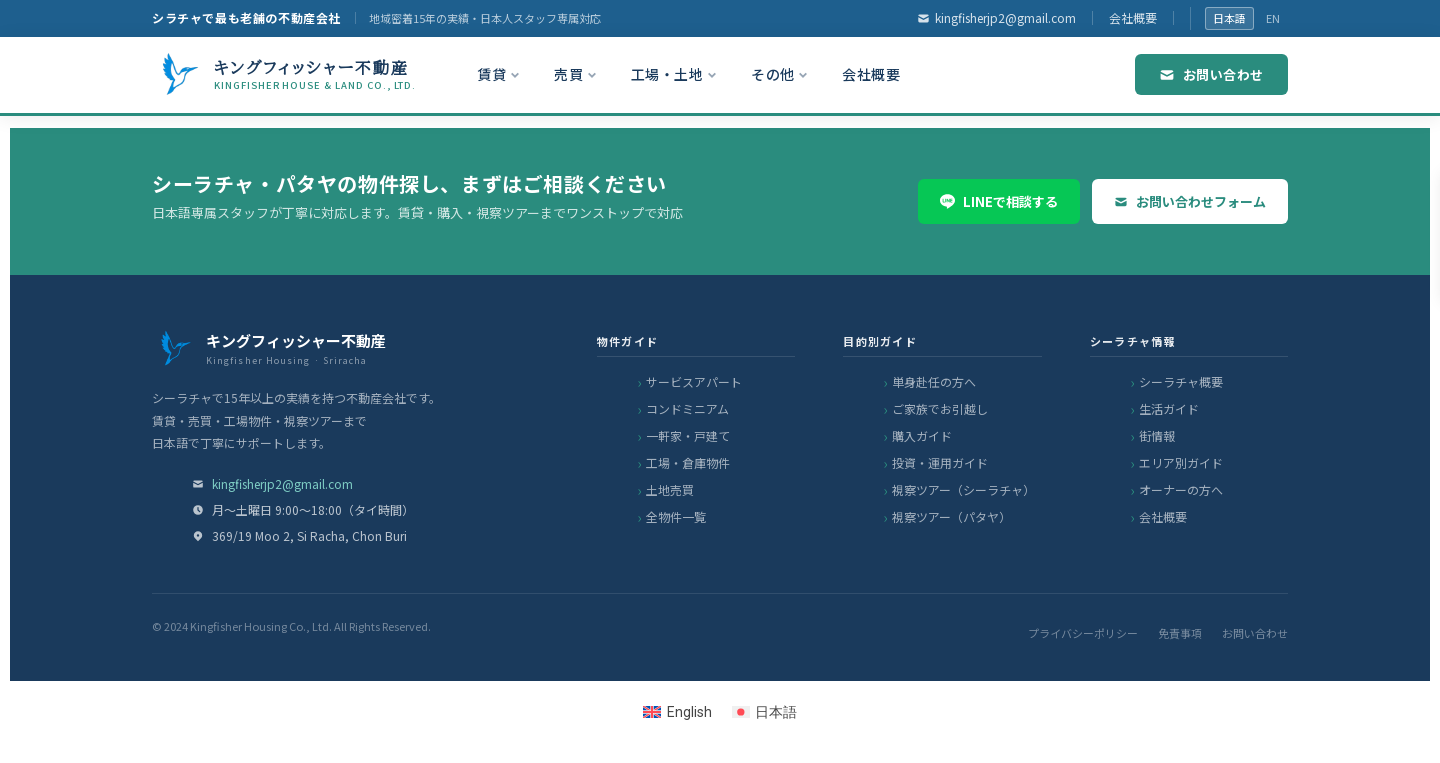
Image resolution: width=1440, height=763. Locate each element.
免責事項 (1180, 633)
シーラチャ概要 (1181, 381)
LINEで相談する (999, 201)
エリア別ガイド (1181, 462)
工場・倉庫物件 (688, 462)
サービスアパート (694, 381)
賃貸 (498, 74)
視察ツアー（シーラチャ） (963, 489)
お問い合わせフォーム (1190, 201)
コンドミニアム (687, 408)
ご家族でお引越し (940, 408)
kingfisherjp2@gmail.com (996, 17)
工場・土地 (674, 74)
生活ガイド (1169, 408)
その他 (779, 74)
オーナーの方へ (1181, 489)
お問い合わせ (1211, 74)
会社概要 (1133, 17)
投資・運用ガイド (940, 462)
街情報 (1157, 435)
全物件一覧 (676, 516)
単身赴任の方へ (934, 381)
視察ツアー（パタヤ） (951, 516)
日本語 (1229, 18)
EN (1273, 18)
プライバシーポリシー (1083, 633)
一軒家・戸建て (688, 435)
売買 (575, 74)
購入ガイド (922, 435)
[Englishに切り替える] (677, 712)
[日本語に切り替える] (765, 712)
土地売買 (670, 489)
